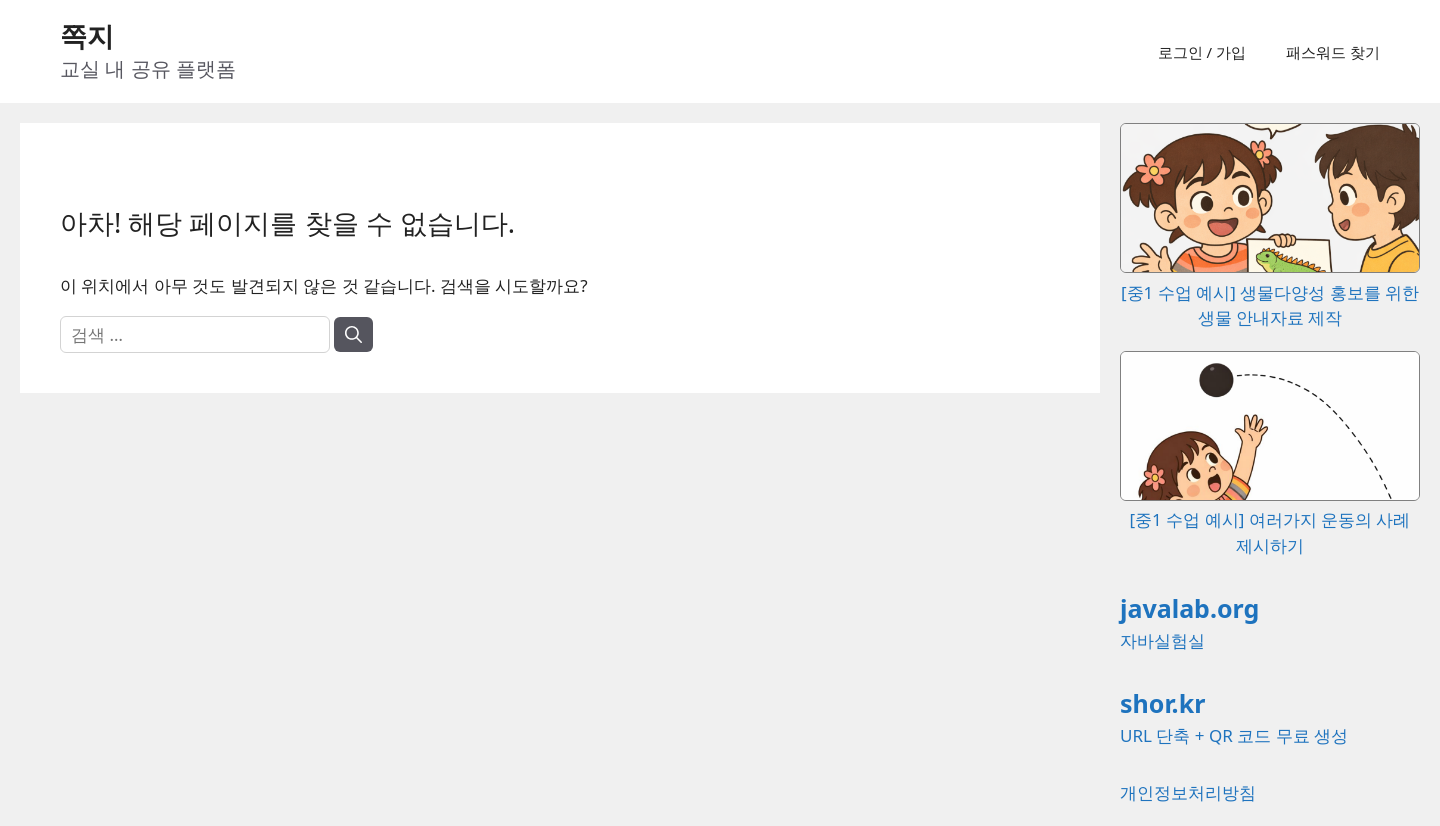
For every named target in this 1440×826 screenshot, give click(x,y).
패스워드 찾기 (1333, 52)
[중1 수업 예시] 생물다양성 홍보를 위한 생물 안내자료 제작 (1270, 292)
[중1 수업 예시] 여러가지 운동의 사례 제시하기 (1270, 520)
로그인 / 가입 (1202, 52)
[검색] (353, 335)
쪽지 (87, 35)
